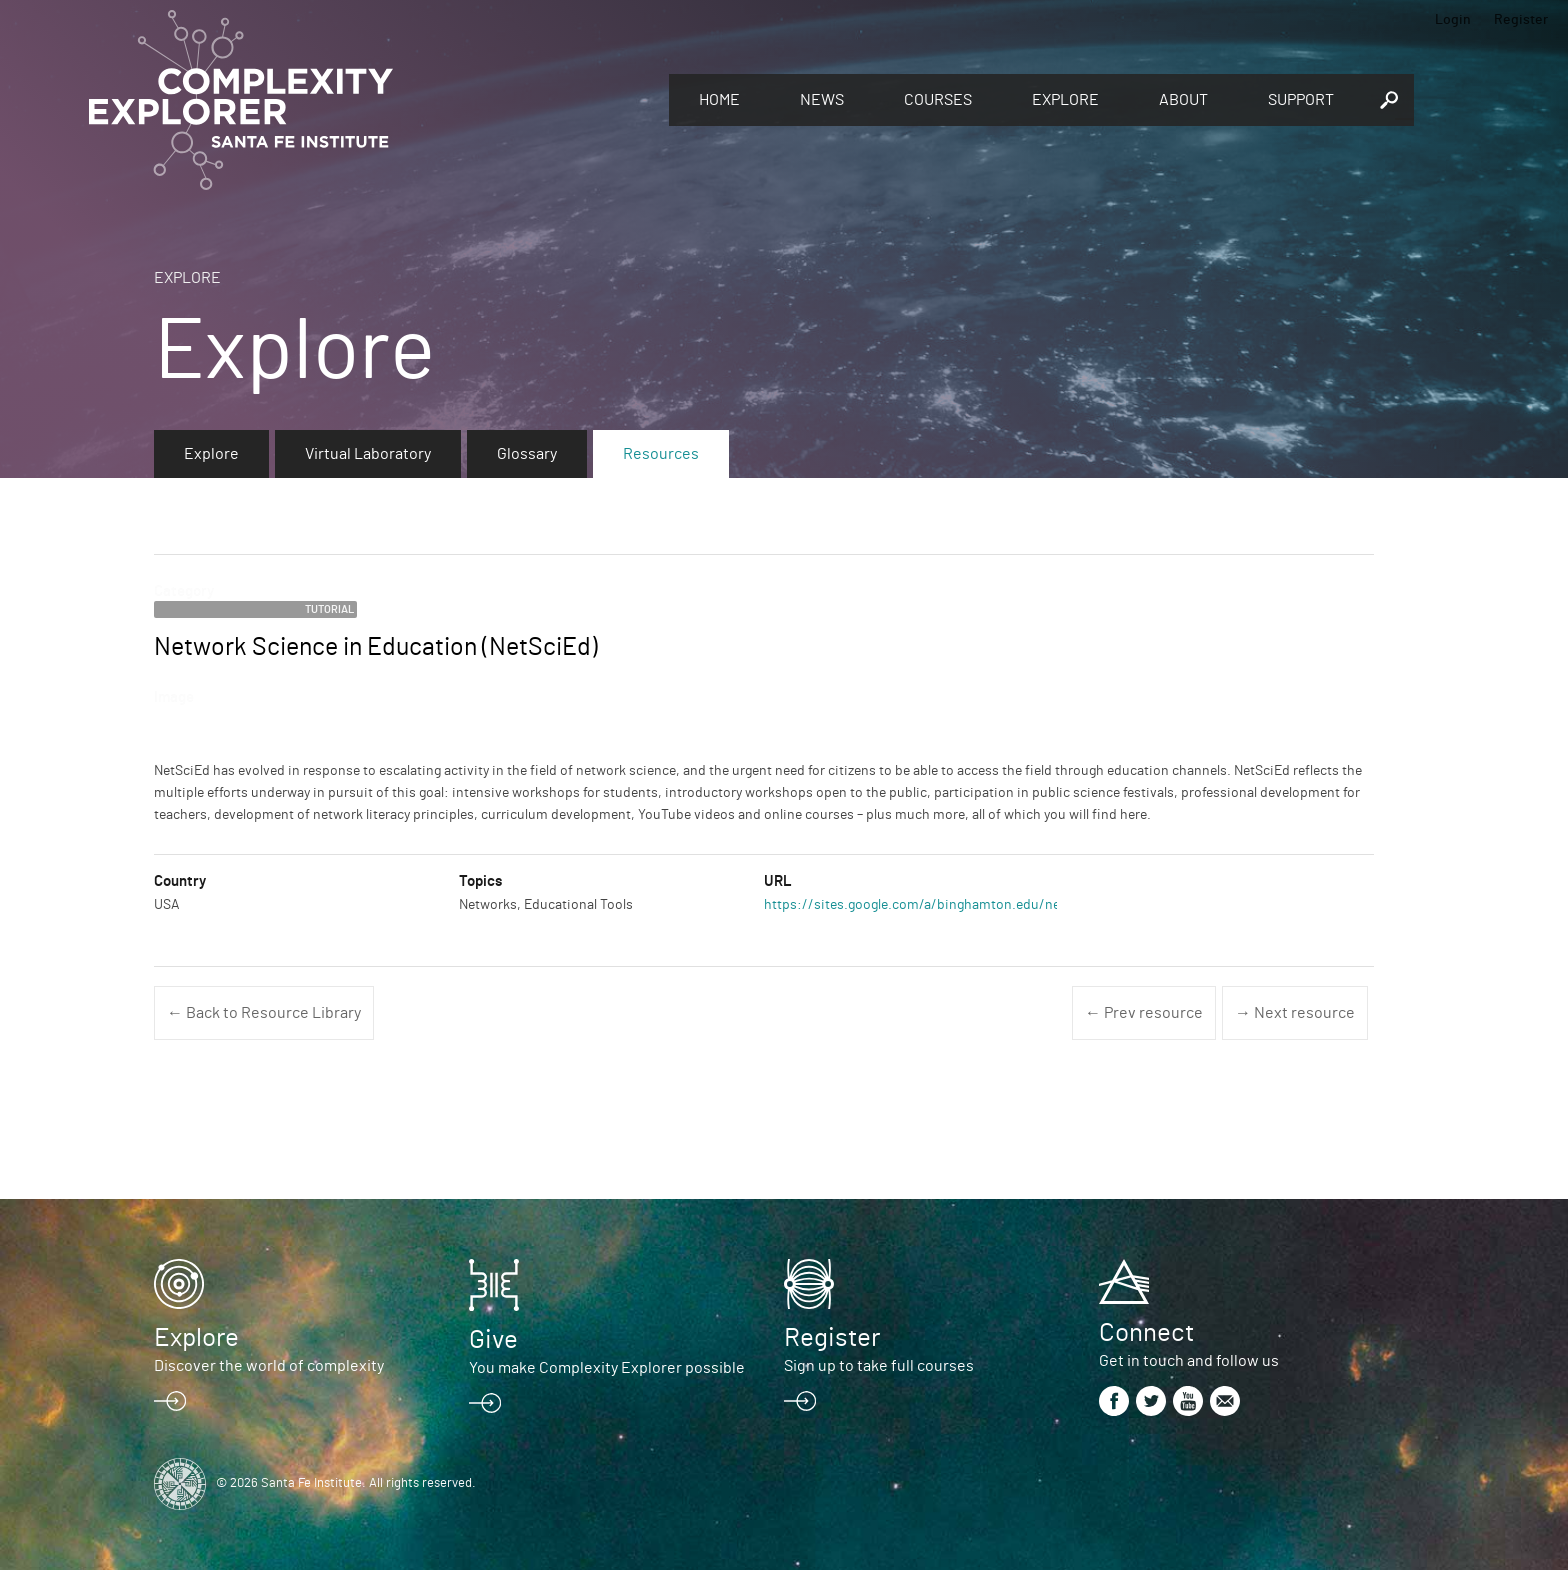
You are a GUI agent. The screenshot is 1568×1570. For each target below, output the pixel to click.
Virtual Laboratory (368, 454)
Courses (938, 100)
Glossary (527, 454)
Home (719, 100)
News (822, 100)
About (1183, 100)
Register (1521, 20)
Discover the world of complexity (269, 1366)
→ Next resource (1295, 1013)
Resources (661, 454)
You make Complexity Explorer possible (607, 1368)
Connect (1146, 1333)
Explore (1065, 100)
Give (493, 1340)
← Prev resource (1144, 1013)
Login (1453, 20)
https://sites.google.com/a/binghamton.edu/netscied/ (934, 905)
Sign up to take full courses (879, 1366)
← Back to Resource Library (264, 1013)
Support (1301, 100)
